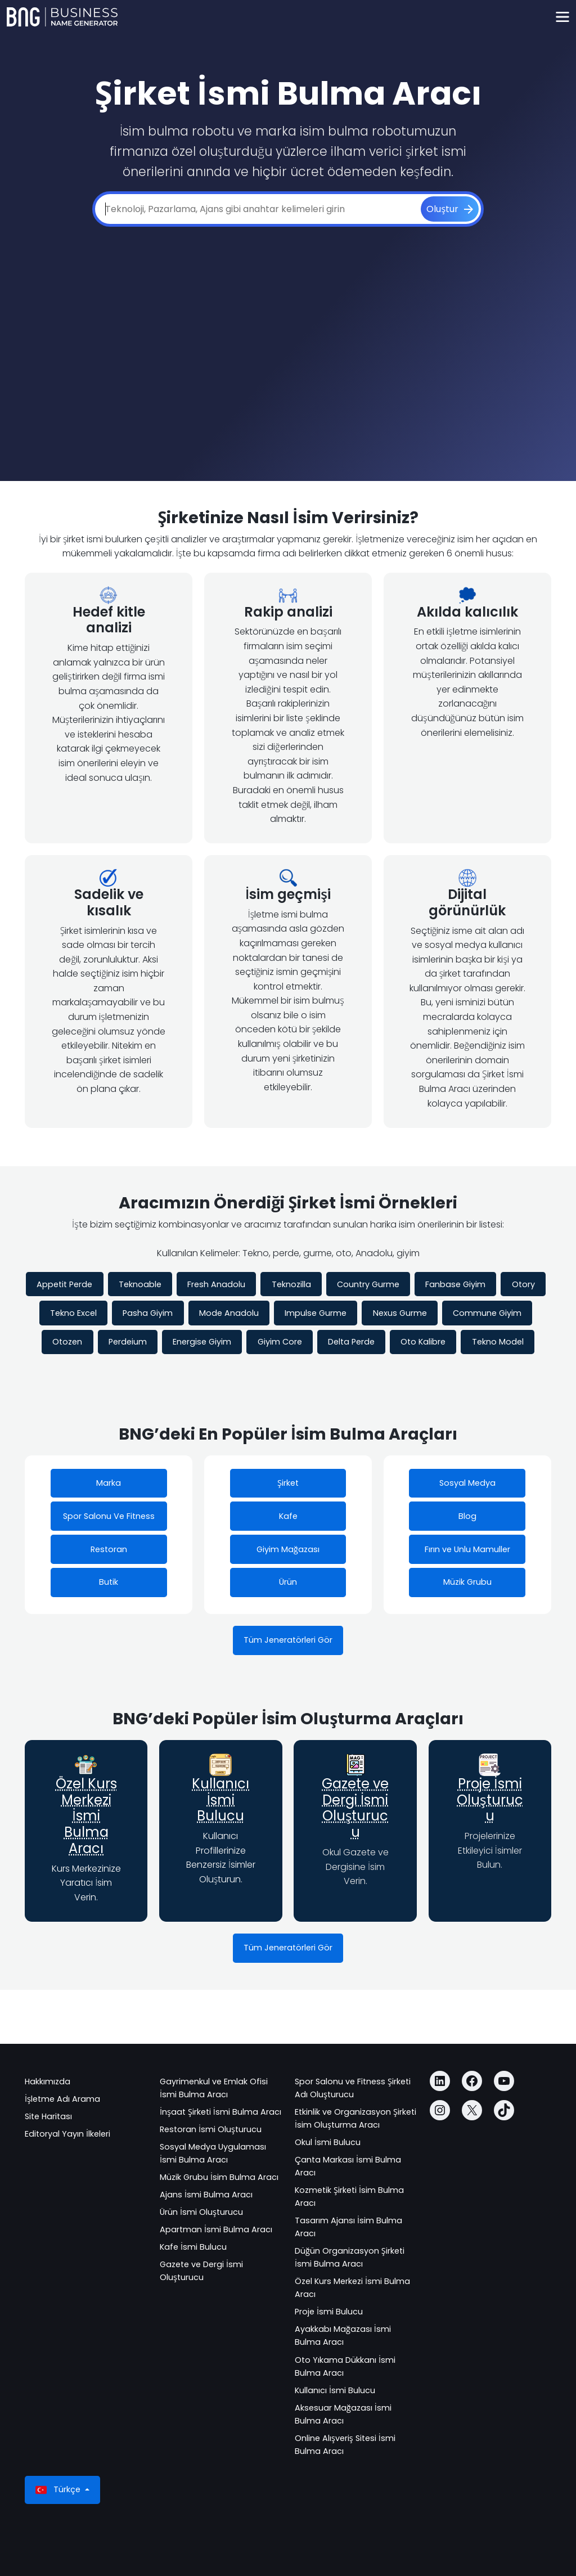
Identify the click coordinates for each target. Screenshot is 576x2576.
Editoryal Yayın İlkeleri (67, 2133)
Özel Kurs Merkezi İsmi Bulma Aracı (86, 1816)
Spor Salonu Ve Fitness (109, 1516)
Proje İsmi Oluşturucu (490, 1800)
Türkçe (59, 2490)
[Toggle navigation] (562, 17)
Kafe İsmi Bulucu (193, 2247)
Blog (467, 1516)
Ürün (288, 1582)
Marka (108, 1483)
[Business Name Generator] (62, 17)
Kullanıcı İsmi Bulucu (220, 1800)
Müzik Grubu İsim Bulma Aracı (219, 2177)
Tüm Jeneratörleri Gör (288, 1640)
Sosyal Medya (467, 1483)
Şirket (288, 1483)
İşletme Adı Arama (62, 2099)
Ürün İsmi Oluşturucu (201, 2212)
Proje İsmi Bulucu (329, 2311)
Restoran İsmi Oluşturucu (211, 2129)
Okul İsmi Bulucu (328, 2142)
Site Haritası (48, 2116)
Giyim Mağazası (288, 1549)
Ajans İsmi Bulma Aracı (206, 2194)
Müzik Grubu (467, 1582)
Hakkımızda (47, 2081)
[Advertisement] (288, 339)
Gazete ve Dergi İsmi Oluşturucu (355, 1807)
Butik (108, 1582)
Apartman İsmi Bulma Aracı (216, 2229)
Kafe (288, 1516)
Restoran (109, 1549)
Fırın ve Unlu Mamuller (467, 1549)
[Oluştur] (450, 209)
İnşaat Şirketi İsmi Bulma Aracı (220, 2112)
